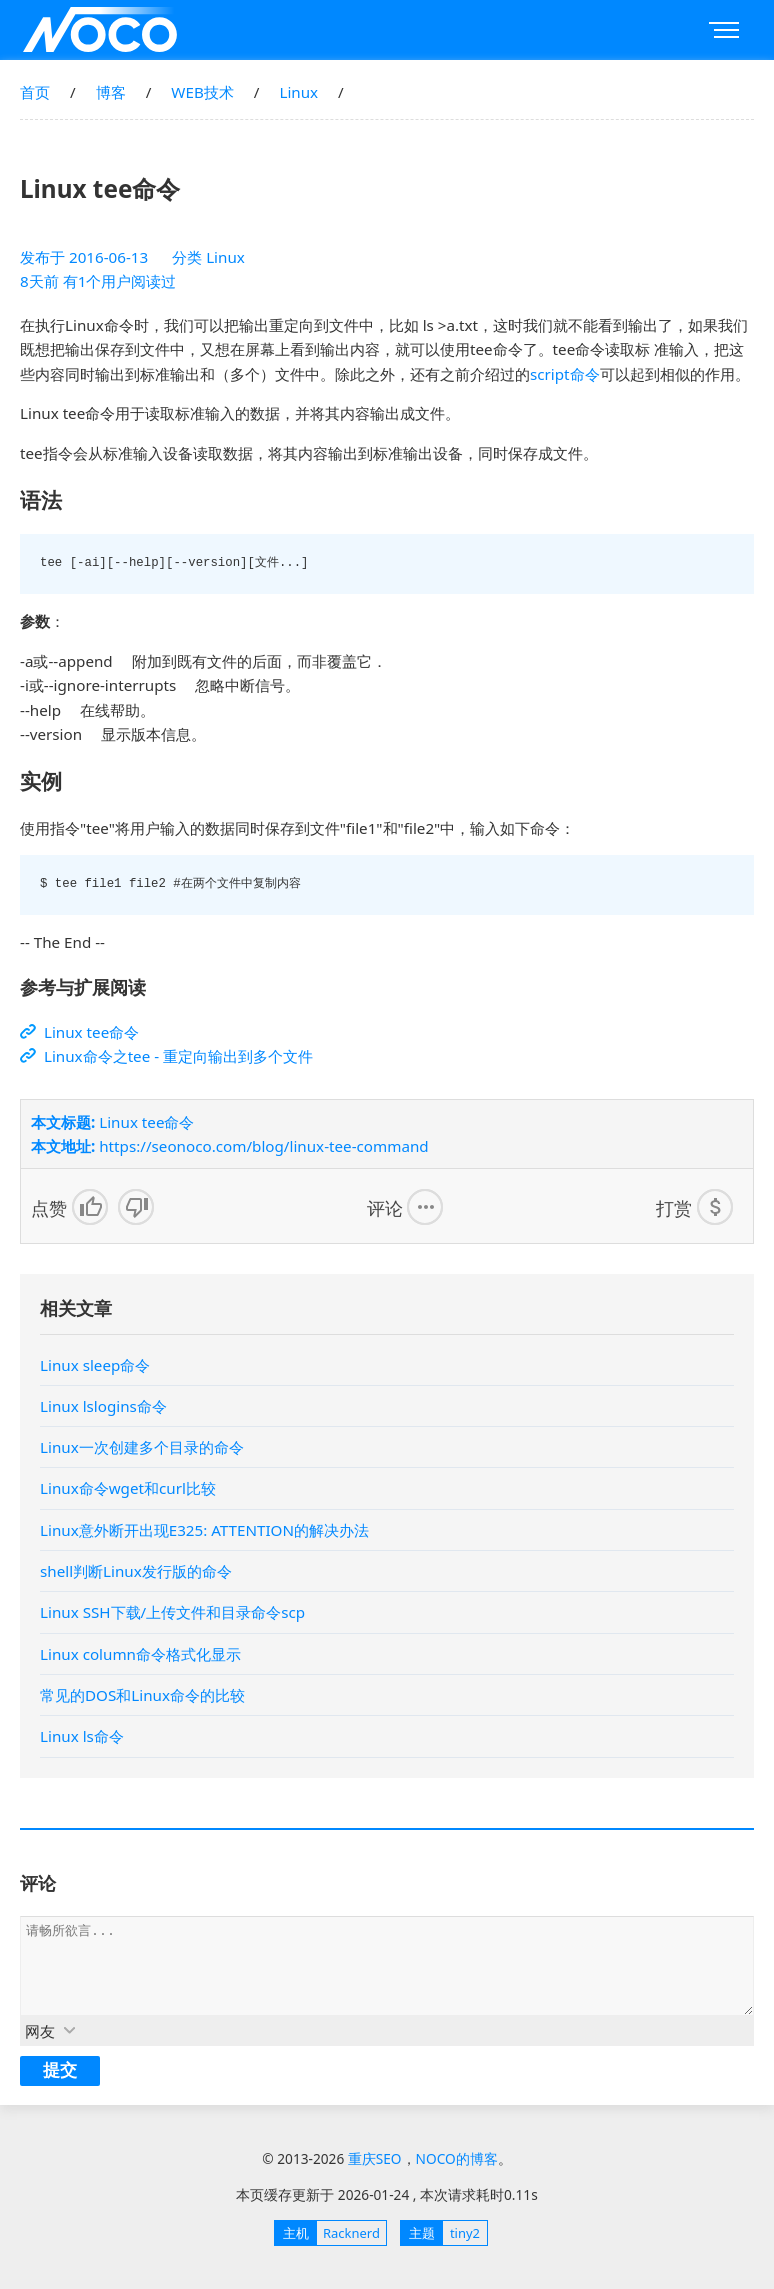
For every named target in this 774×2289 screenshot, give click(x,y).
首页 (35, 92)
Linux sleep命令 (95, 1365)
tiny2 (440, 2233)
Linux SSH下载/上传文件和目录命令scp (172, 1612)
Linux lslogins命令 (103, 1406)
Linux (298, 92)
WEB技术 (202, 92)
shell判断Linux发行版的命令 (136, 1571)
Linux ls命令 (82, 1736)
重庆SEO (100, 30)
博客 (111, 92)
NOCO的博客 (457, 2158)
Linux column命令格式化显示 (140, 1654)
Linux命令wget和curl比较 (128, 1488)
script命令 (565, 374)
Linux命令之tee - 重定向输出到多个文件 (166, 1056)
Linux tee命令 (79, 1032)
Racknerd (327, 2233)
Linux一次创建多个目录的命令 (142, 1447)
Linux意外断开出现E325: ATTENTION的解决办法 (204, 1530)
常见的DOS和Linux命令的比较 (142, 1695)
